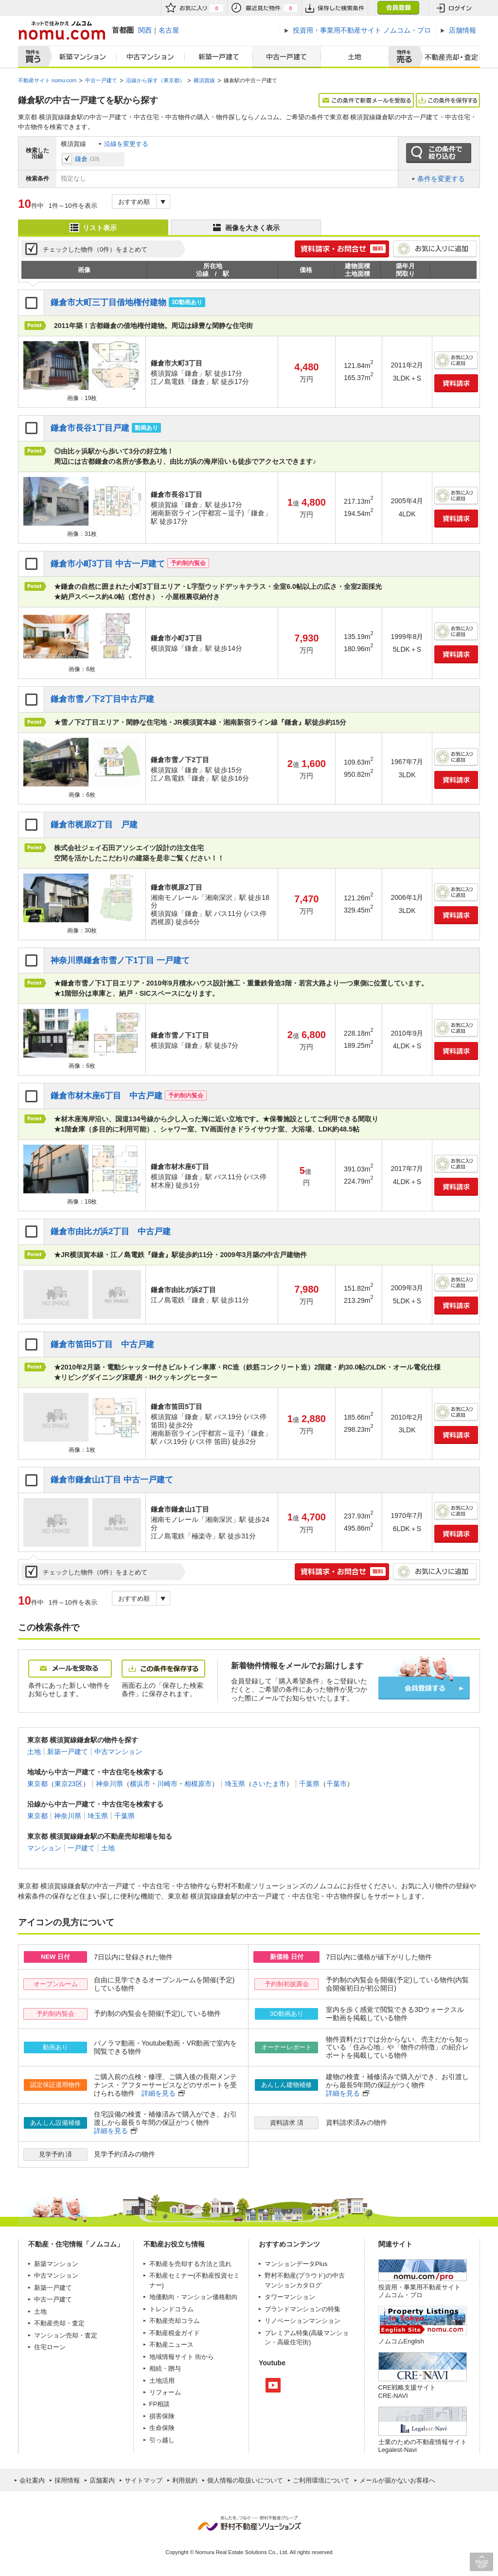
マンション (44, 1848)
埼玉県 (235, 1784)
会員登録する (424, 1688)
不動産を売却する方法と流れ (190, 2263)
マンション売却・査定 (65, 2335)
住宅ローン (50, 2347)
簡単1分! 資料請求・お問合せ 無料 (342, 248)
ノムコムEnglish (401, 2341)
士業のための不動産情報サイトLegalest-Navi (422, 2445)
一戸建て (81, 1848)
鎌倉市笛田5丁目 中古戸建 (103, 1344)
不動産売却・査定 (59, 2323)
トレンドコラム (171, 2309)
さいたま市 (269, 1784)
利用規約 (184, 2480)
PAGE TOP (481, 2561)
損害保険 (162, 2416)
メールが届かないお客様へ (397, 2480)
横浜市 (140, 1784)
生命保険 (162, 2427)
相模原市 (198, 1784)
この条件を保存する (448, 100)
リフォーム (165, 2392)
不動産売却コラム (174, 2320)
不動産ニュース (171, 2344)
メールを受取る (70, 1669)
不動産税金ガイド (174, 2333)
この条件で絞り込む (438, 153)
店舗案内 (102, 2480)
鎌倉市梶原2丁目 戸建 (94, 824)
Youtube (273, 2385)
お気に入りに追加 (435, 248)
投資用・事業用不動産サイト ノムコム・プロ (419, 2291)
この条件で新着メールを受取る (366, 100)
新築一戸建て (219, 57)
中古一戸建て (286, 57)
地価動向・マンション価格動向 (193, 2297)
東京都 (37, 1784)
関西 (145, 30)
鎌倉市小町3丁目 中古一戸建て (108, 563)
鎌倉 (81, 159)
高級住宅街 (293, 2342)
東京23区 (68, 1784)
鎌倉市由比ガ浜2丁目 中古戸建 (111, 1231)
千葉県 (309, 1784)
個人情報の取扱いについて (245, 2480)
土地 (355, 57)
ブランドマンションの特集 (302, 2309)
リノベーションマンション (302, 2320)
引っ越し (162, 2440)
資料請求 (456, 383)
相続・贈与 (165, 2368)
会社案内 (32, 2480)
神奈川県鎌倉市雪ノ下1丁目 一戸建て (120, 960)
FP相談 (159, 2404)
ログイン (454, 8)
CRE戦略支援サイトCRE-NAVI (407, 2391)
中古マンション (151, 57)
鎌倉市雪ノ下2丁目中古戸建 (103, 699)
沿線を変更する (126, 143)
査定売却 (447, 57)
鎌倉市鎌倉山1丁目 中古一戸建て (112, 1479)
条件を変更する (441, 179)
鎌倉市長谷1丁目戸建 (90, 428)
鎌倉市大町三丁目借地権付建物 (108, 302)
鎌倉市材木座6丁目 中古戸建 (107, 1095)
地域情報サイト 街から (181, 2356)
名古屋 (169, 30)
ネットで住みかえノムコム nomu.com (61, 30)
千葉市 (336, 1784)
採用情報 (67, 2480)
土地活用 (162, 2380)
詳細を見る (159, 2093)
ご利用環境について (321, 2480)
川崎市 (167, 1784)
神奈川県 (109, 1784)
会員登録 (398, 8)
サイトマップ (143, 2480)
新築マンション (80, 57)
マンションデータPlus (296, 2263)
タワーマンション (290, 2297)
